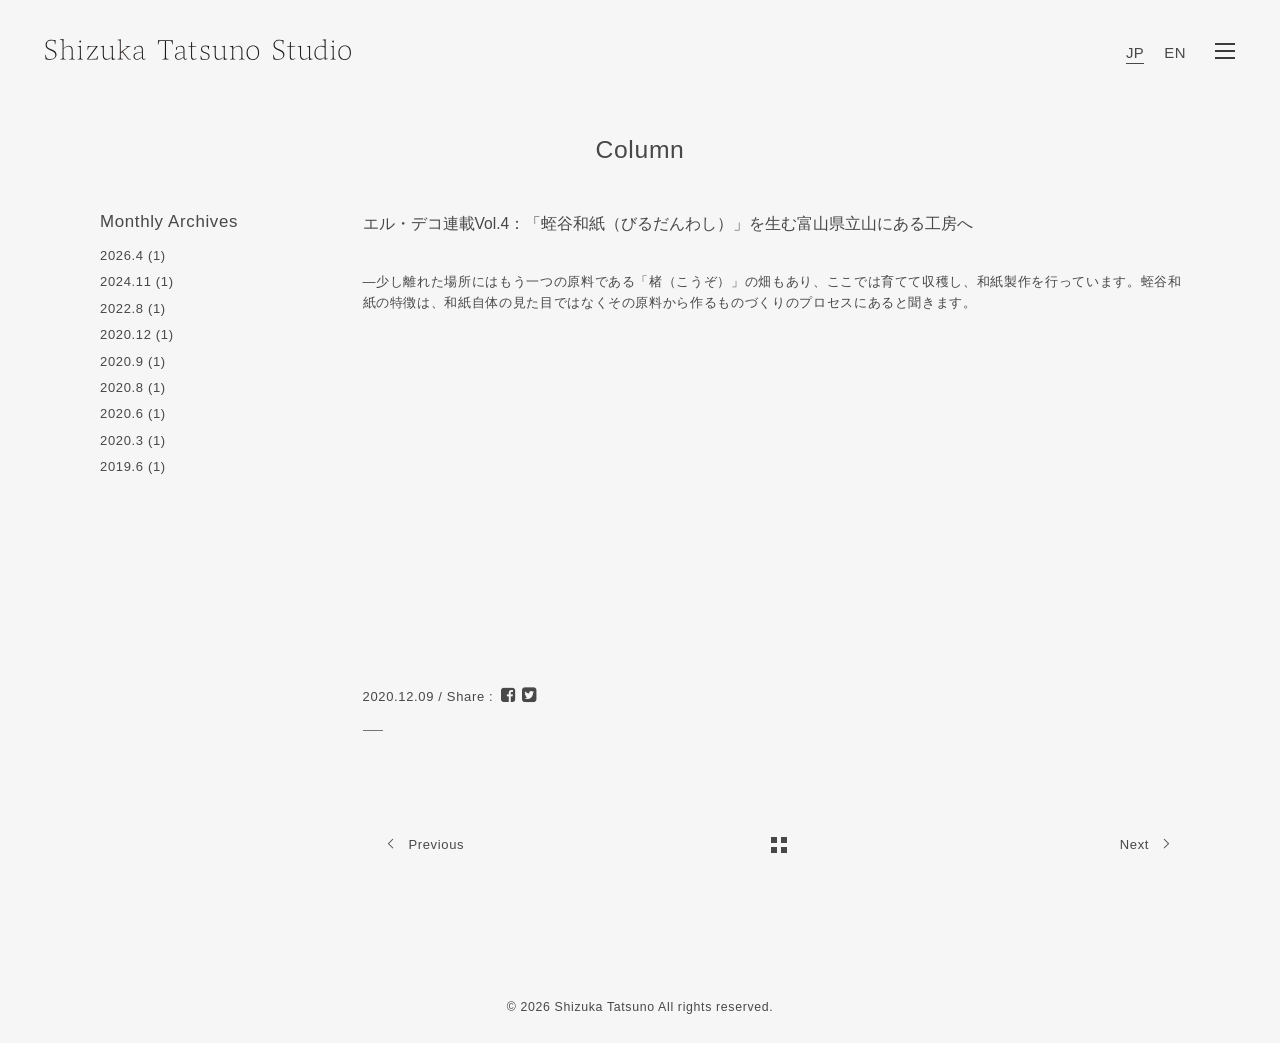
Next (1150, 844)
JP (1135, 52)
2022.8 (122, 308)
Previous (421, 844)
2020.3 (122, 440)
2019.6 (122, 466)
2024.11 (126, 281)
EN (1175, 52)
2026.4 (122, 255)
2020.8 (122, 387)
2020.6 (122, 413)
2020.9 (122, 361)
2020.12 (126, 334)
